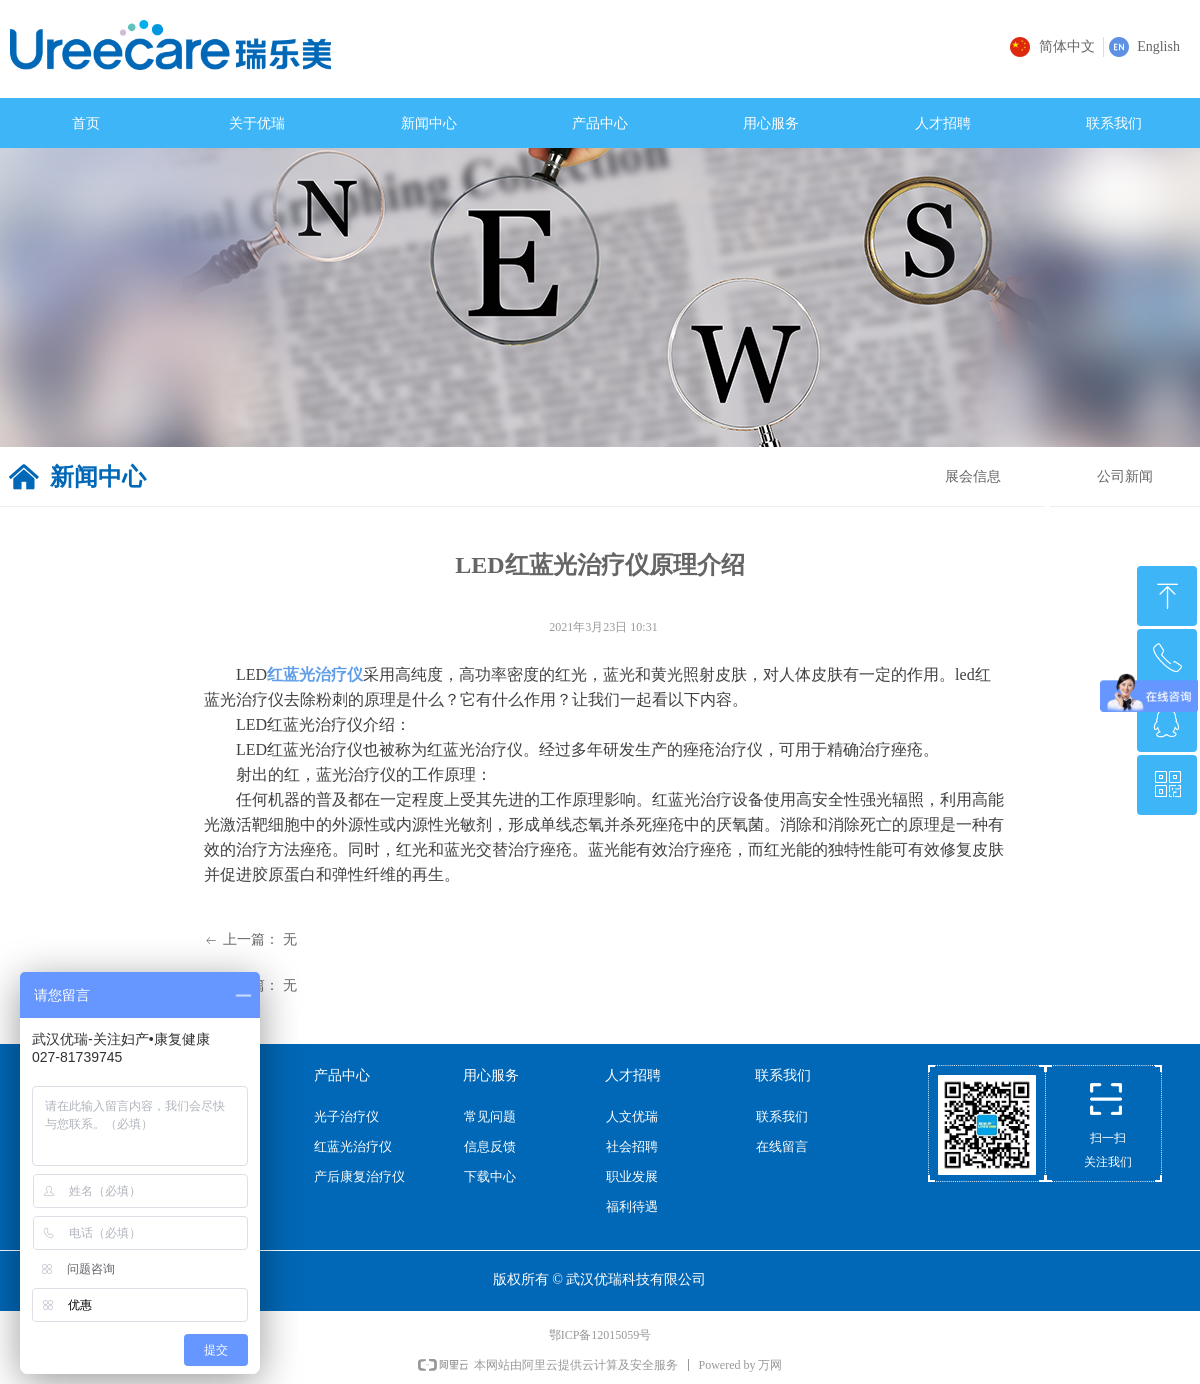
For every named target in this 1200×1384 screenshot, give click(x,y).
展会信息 (973, 476)
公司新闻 (1125, 476)
